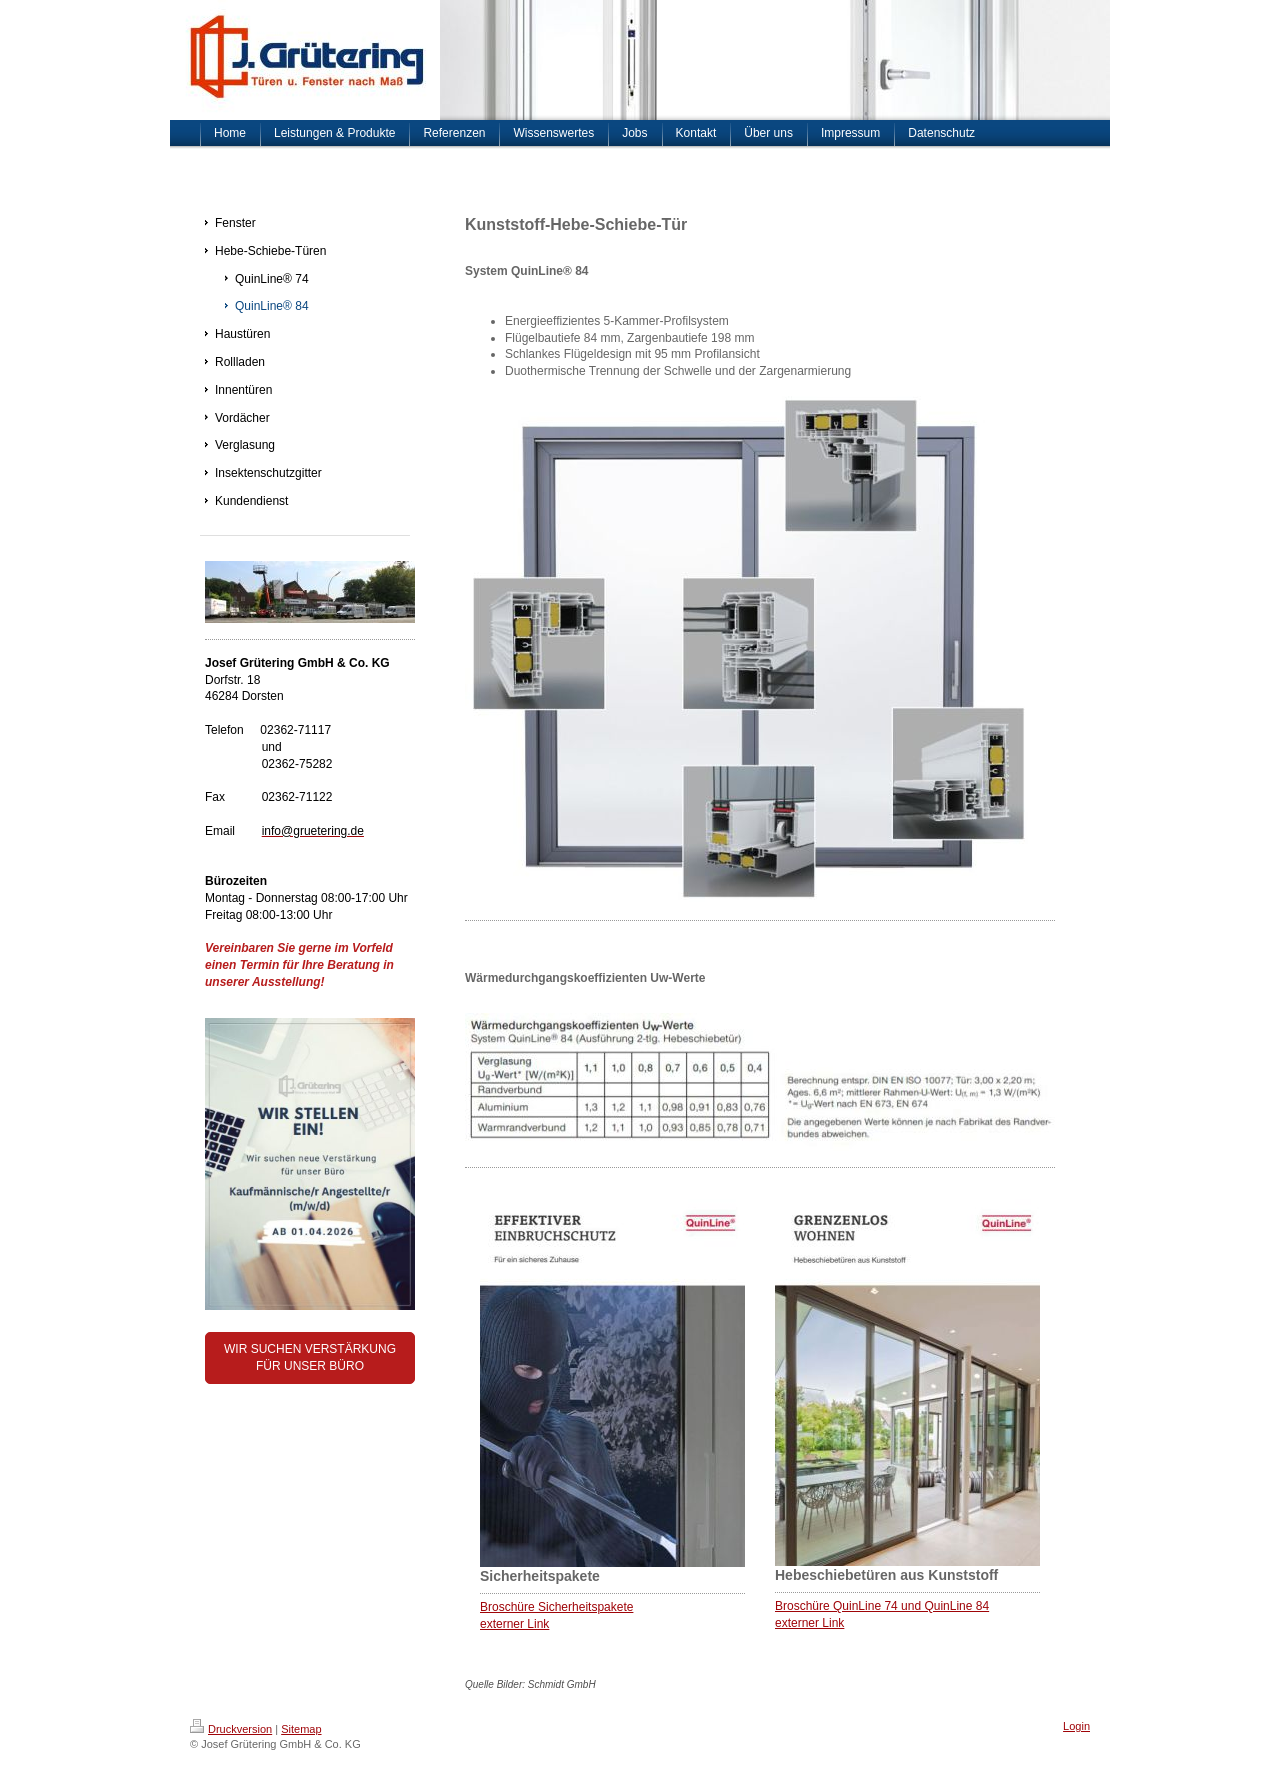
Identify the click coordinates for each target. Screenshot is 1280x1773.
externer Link (514, 1624)
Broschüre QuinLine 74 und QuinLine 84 (882, 1606)
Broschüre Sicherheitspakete (556, 1607)
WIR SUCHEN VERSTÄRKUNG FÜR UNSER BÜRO (310, 1357)
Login (1076, 1726)
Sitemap (301, 1729)
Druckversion (231, 1729)
